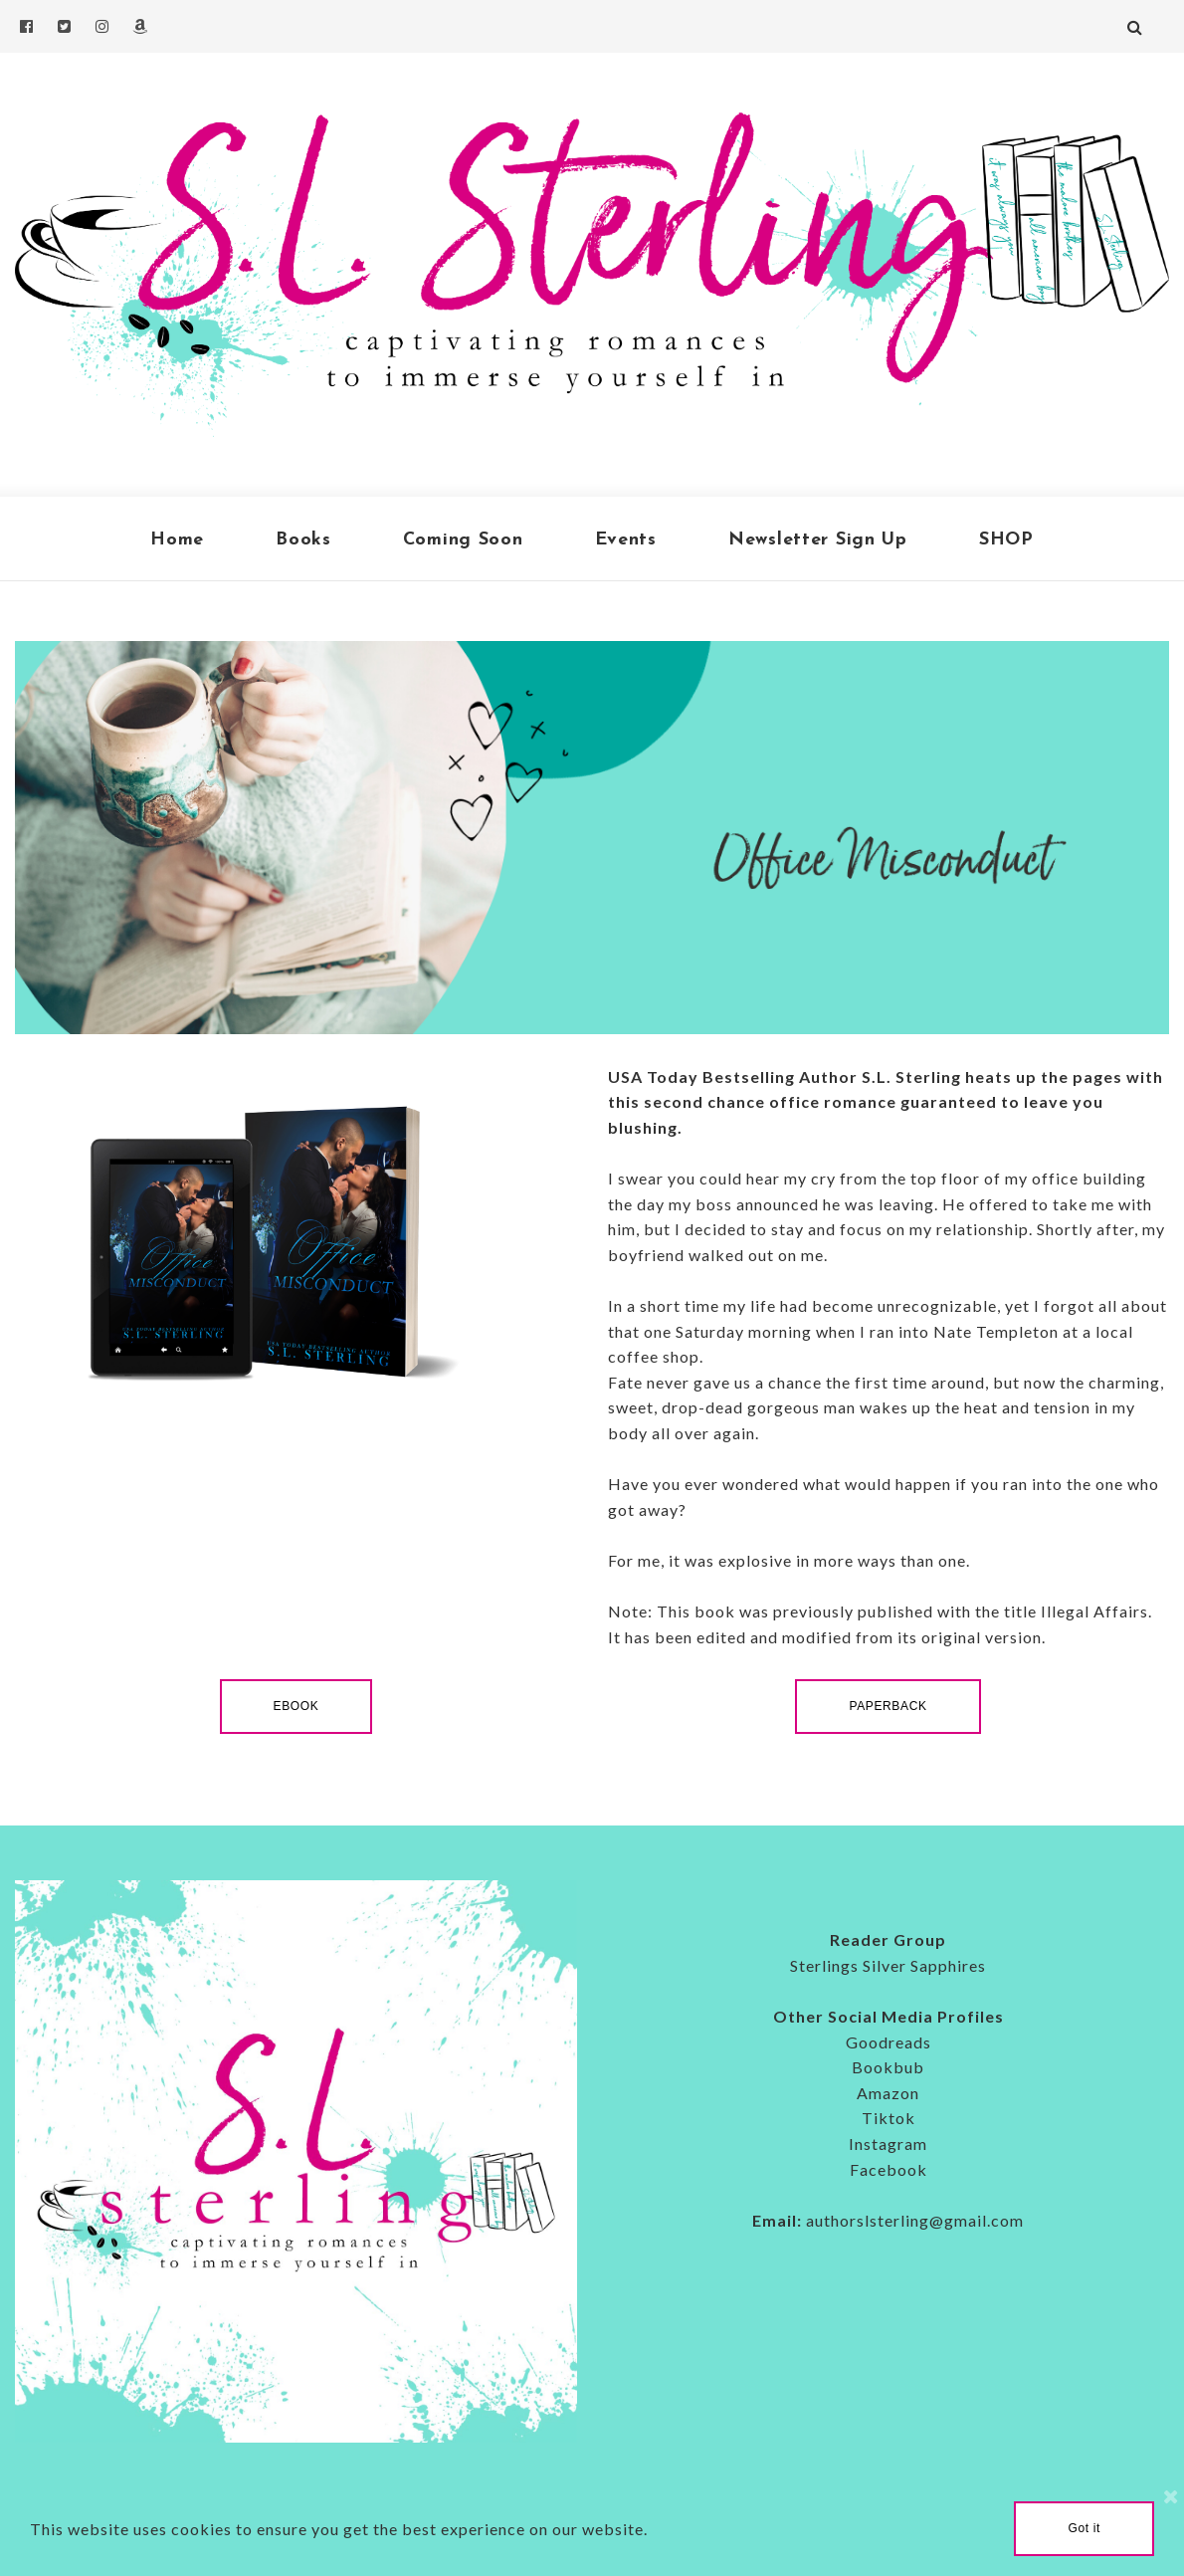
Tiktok (888, 2117)
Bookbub (888, 2066)
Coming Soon (463, 540)
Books (303, 540)
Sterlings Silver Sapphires (888, 1965)
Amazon (888, 2092)
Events (626, 540)
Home (177, 540)
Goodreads (888, 2042)
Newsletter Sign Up (817, 540)
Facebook (888, 2169)
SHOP (1006, 540)
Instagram (888, 2143)
